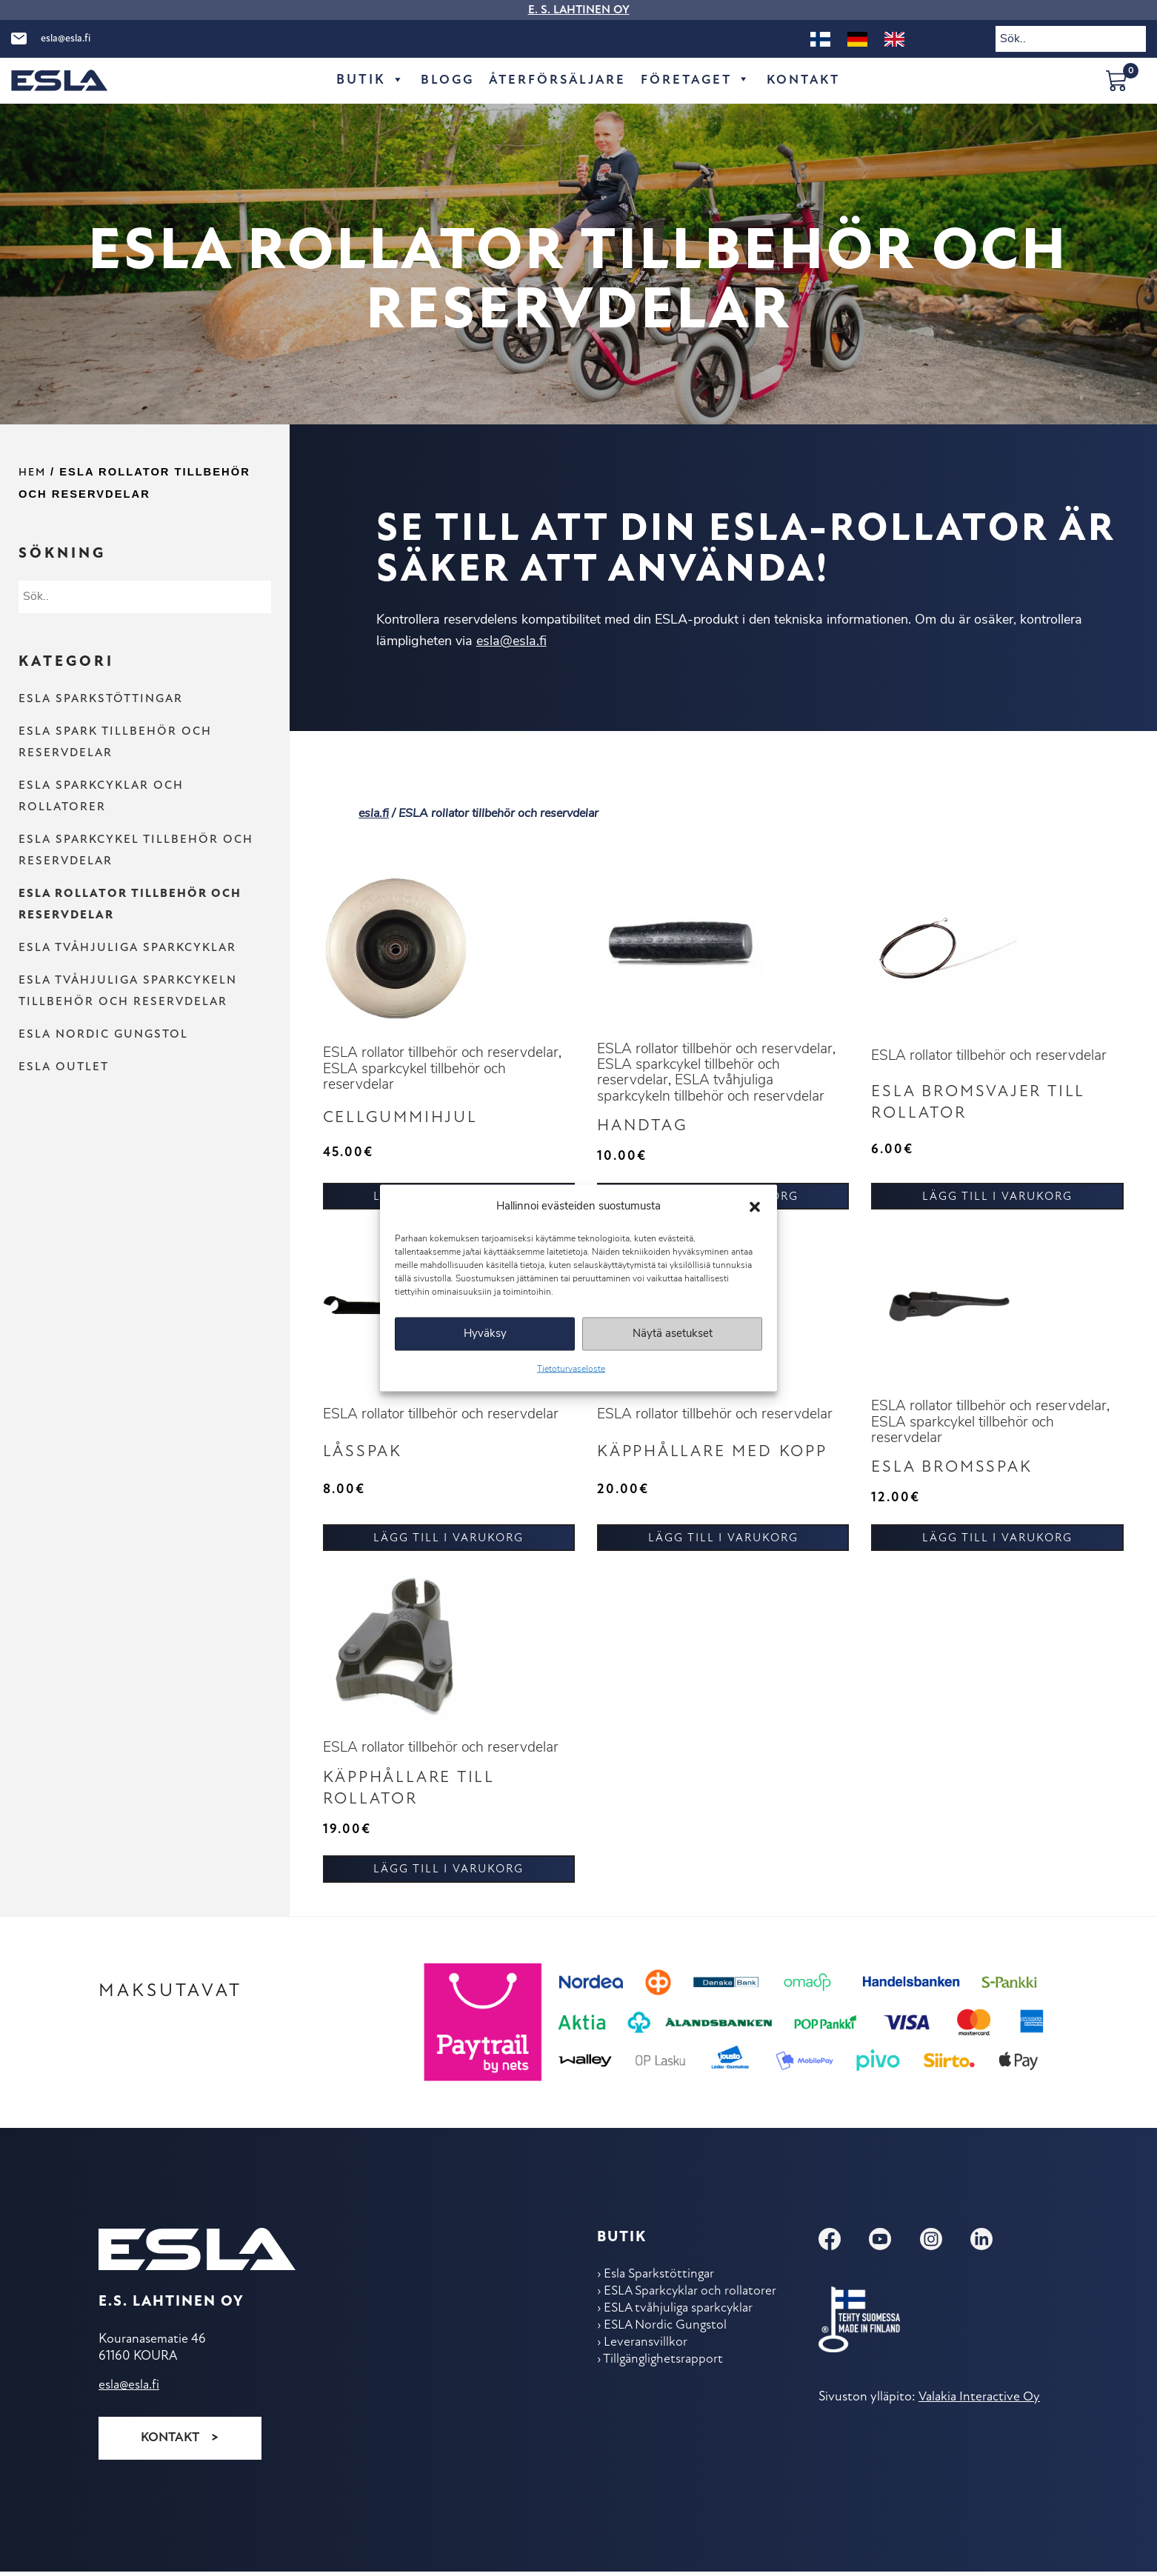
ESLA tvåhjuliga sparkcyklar (127, 948)
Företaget (697, 81)
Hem (32, 472)
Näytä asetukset (673, 1333)
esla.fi (374, 814)
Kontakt (808, 80)
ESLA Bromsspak (955, 1472)
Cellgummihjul (404, 1120)
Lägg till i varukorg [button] (997, 1200)
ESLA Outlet (64, 1067)
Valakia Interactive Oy (978, 2404)
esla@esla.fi (65, 38)
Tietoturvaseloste (571, 1369)
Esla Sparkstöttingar (101, 699)
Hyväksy (485, 1333)
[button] (754, 1206)
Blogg (441, 80)
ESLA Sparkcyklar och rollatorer (692, 2299)
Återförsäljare (554, 80)
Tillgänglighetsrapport (665, 2370)
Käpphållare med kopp (718, 1455)
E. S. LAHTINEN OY (579, 10)
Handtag (644, 1128)
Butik (364, 81)
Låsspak (364, 1455)
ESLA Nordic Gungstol (103, 1035)
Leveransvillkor (646, 2352)
